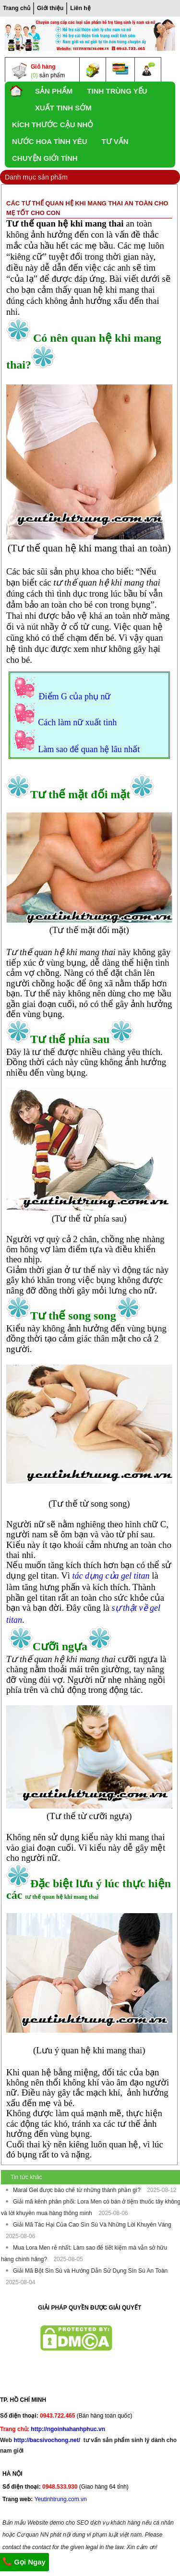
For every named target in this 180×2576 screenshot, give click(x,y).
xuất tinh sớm (63, 108)
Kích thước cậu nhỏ (52, 124)
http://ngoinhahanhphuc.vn (68, 2429)
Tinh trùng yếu (117, 91)
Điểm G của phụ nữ (75, 696)
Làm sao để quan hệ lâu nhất (89, 749)
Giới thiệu (50, 8)
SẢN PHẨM (53, 91)
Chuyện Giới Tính (45, 158)
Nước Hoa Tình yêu (49, 141)
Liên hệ (80, 8)
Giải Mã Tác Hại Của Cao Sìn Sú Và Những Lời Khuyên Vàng (92, 2224)
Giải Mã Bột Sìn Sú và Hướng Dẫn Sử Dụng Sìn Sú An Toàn (90, 2270)
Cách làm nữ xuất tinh (77, 722)
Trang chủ (16, 8)
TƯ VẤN (115, 141)
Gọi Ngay (24, 2561)
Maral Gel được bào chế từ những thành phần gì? (77, 2190)
